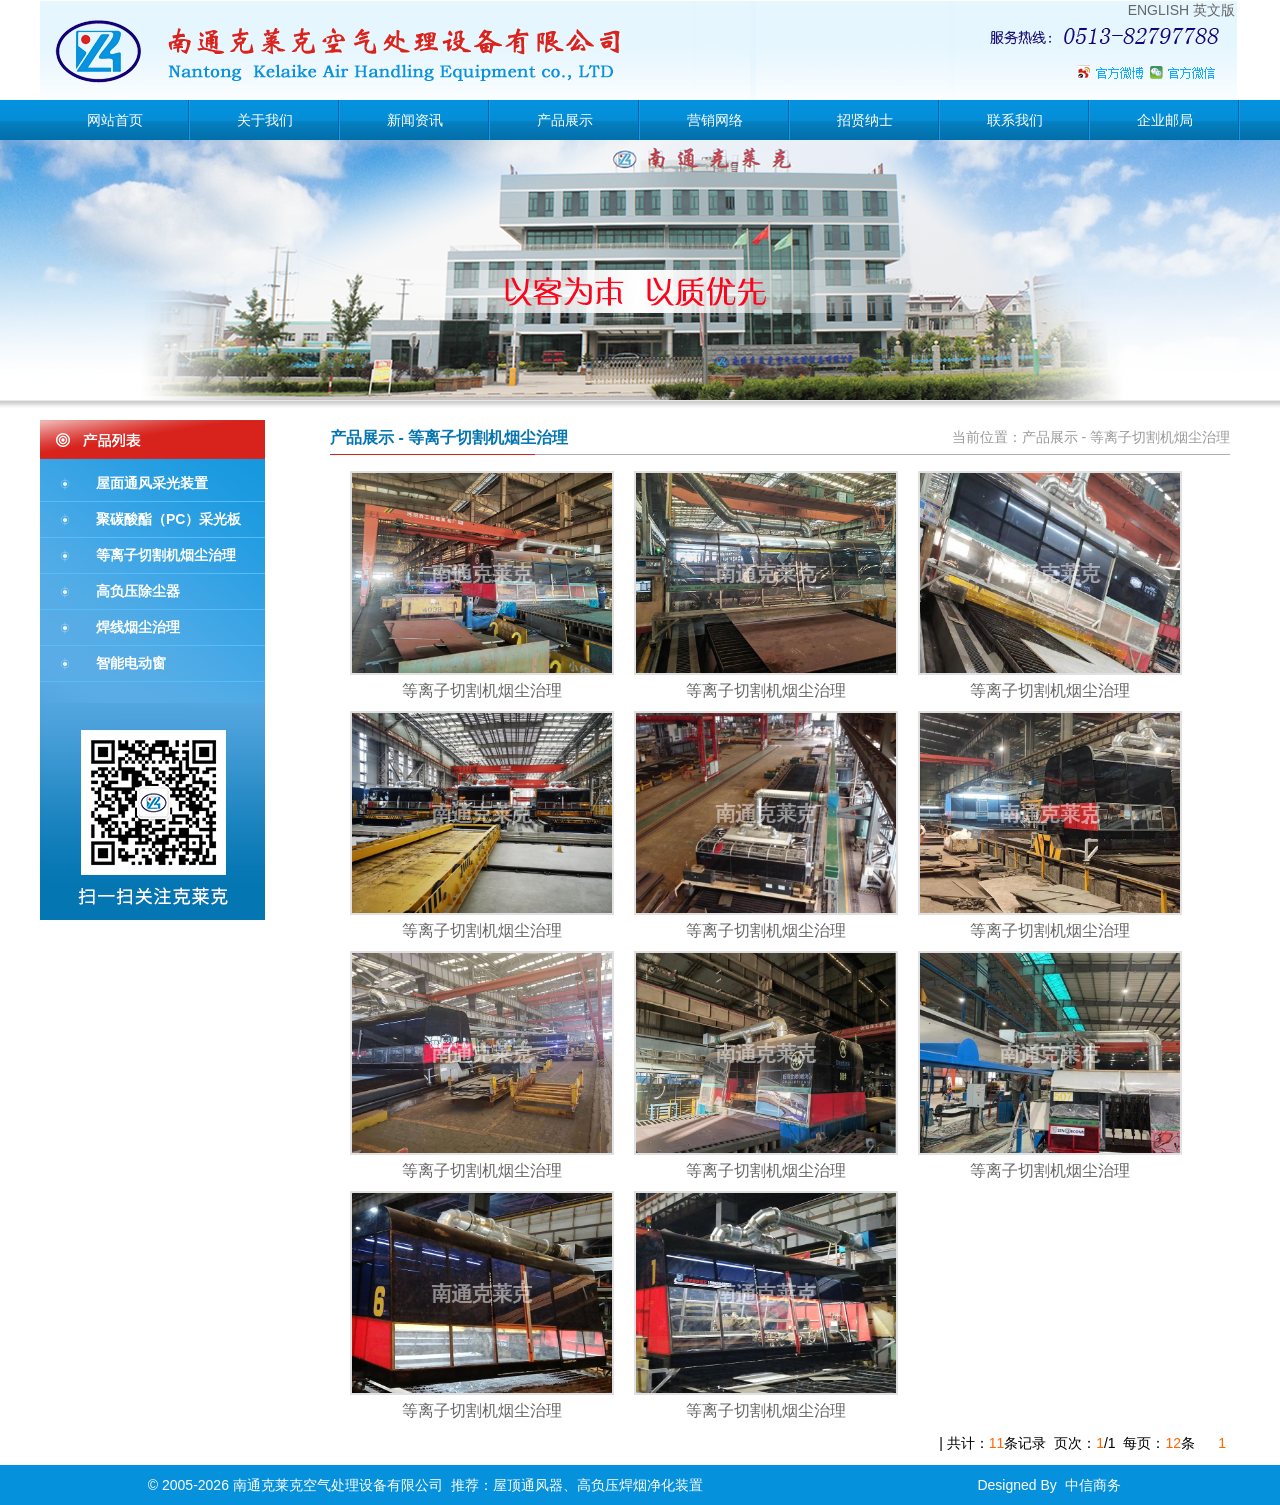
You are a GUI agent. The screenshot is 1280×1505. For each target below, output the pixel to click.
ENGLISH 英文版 (1181, 10)
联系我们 (1015, 120)
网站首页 (115, 120)
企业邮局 (1165, 120)
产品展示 (565, 120)
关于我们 (265, 120)
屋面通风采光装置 (152, 483)
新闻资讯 (415, 120)
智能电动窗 (131, 663)
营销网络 (715, 120)
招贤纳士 (865, 120)
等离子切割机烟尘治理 (166, 555)
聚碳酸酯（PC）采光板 (168, 519)
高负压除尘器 (138, 591)
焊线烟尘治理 (138, 627)
